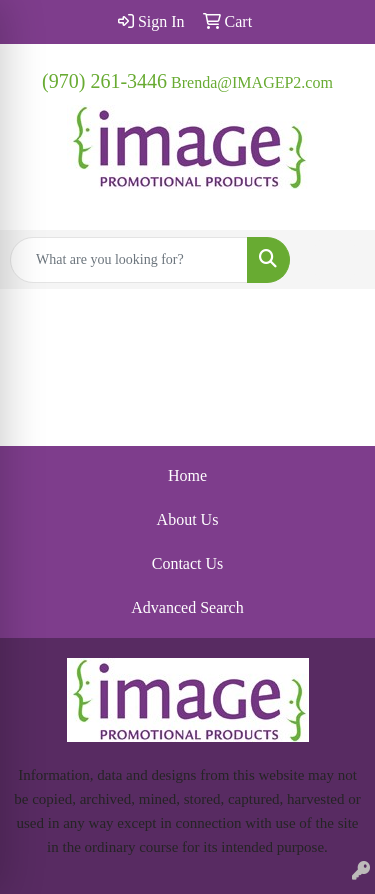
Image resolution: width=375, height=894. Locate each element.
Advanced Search (187, 607)
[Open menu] (335, 260)
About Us (188, 519)
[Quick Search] (129, 260)
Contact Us (188, 563)
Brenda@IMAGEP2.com (252, 82)
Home (187, 475)
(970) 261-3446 (104, 81)
